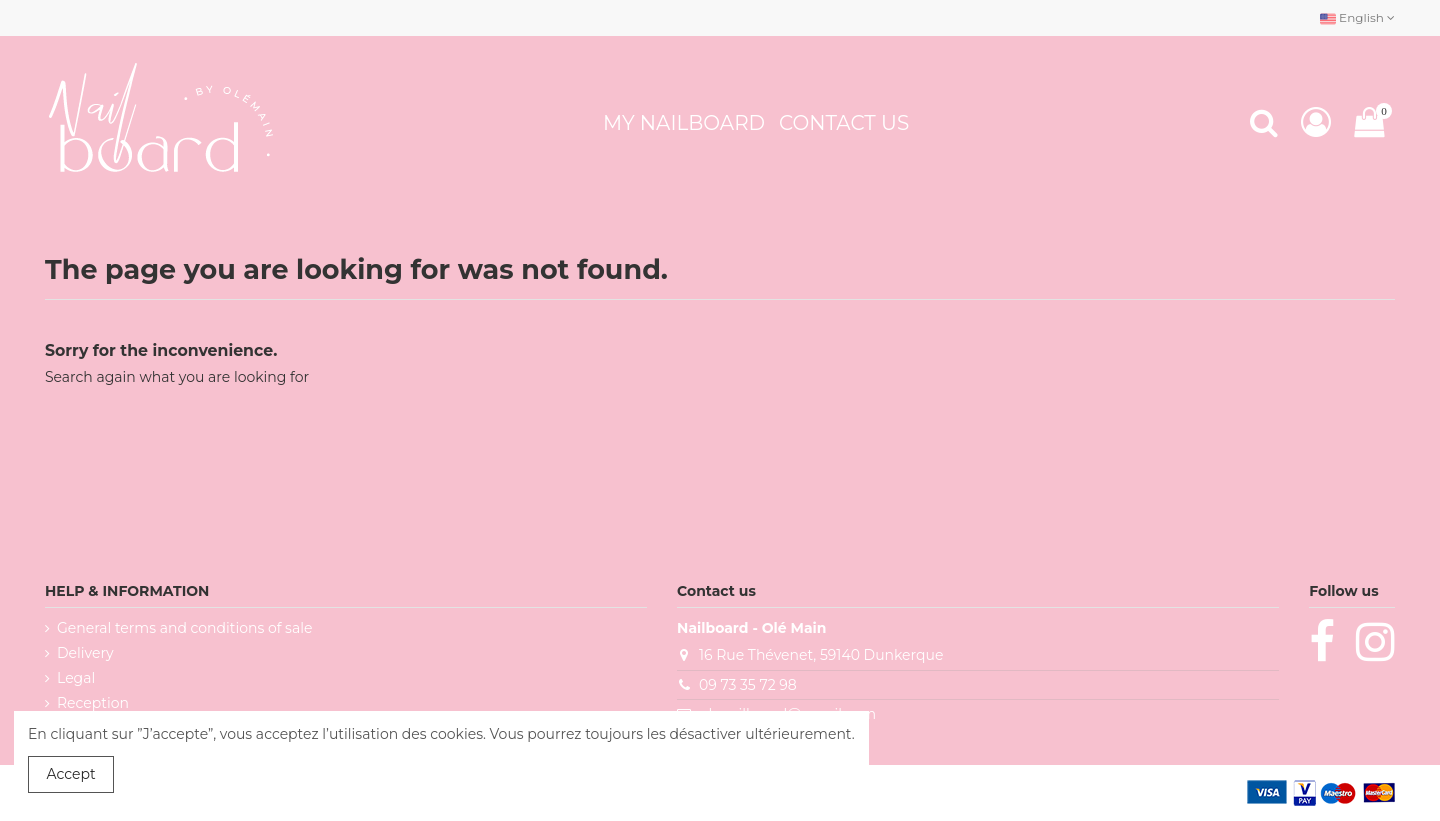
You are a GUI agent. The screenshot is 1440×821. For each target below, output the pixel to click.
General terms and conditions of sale (184, 628)
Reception (93, 703)
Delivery (85, 653)
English (1357, 17)
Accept (71, 774)
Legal (76, 678)
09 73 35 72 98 (748, 685)
